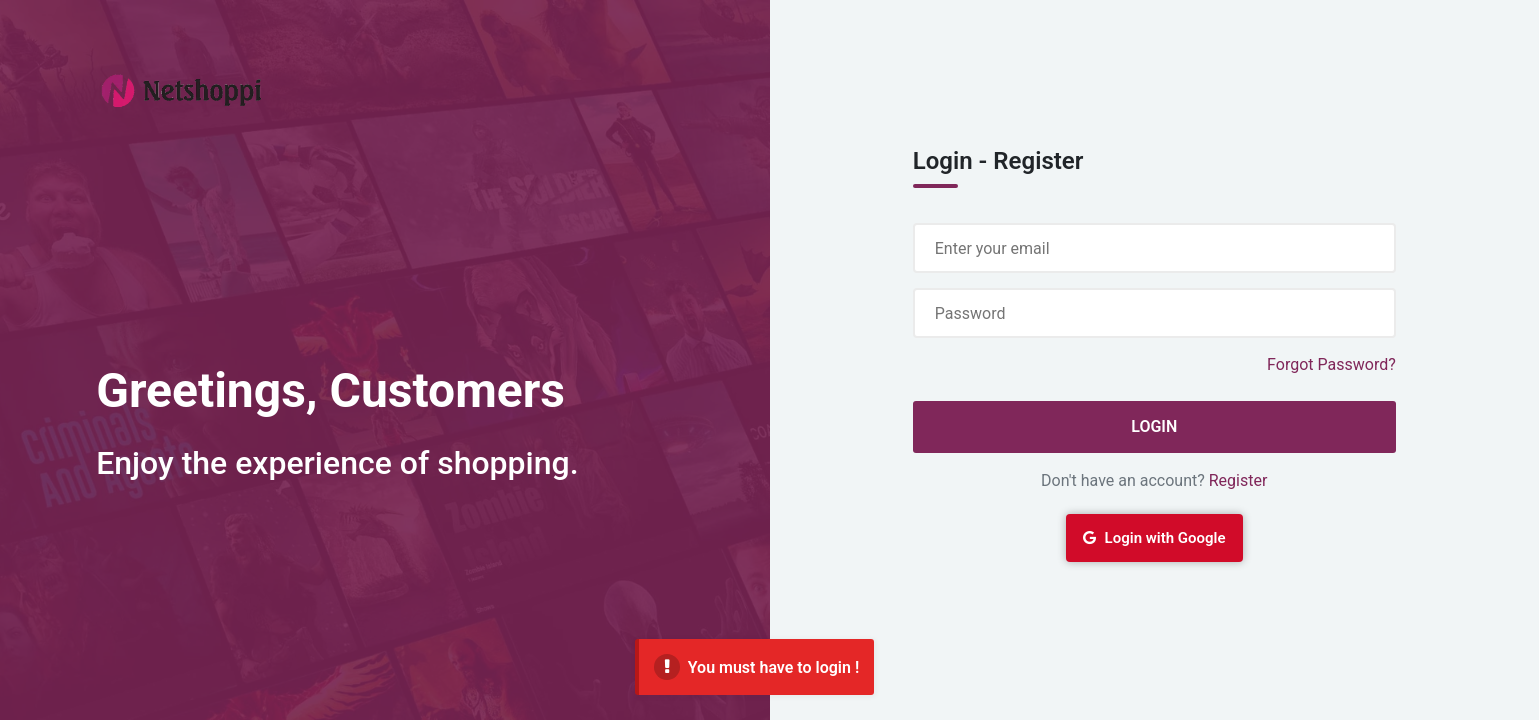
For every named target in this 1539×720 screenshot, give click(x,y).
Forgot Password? (1331, 364)
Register (1238, 480)
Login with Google (1154, 538)
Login (1154, 426)
